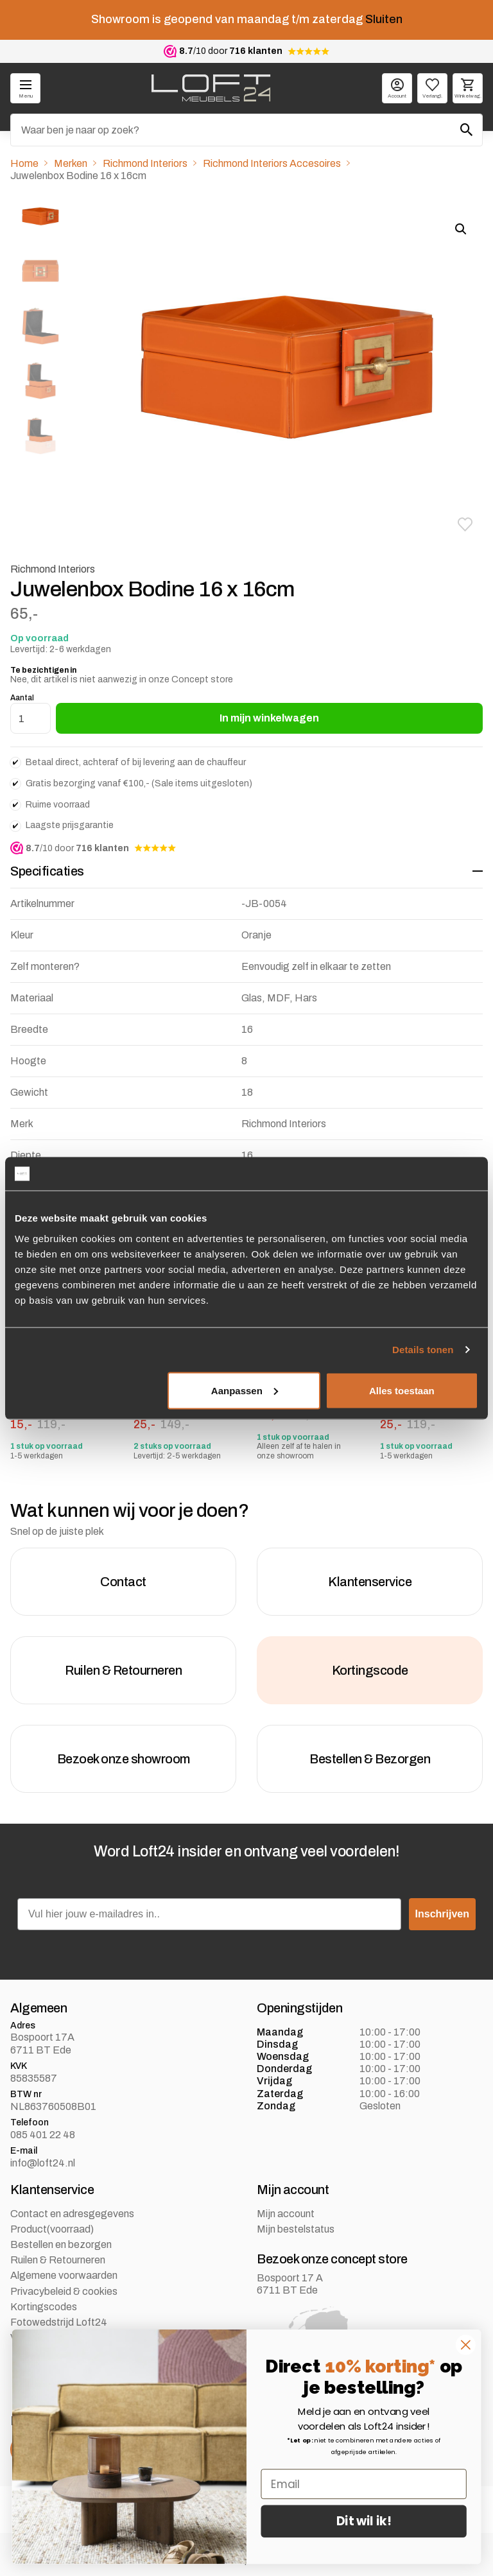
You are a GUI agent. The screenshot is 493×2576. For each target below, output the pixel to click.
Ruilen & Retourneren (57, 2260)
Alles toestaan (402, 1390)
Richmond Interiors (145, 163)
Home (24, 163)
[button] (465, 524)
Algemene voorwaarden (63, 2275)
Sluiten (383, 19)
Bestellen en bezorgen (61, 2245)
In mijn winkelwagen (269, 718)
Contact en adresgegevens (72, 2214)
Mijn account (286, 2214)
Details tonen (422, 1349)
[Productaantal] (30, 718)
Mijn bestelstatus (295, 2229)
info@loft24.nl (42, 2162)
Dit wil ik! (363, 2521)
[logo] (210, 87)
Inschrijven (442, 1914)
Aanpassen (244, 1390)
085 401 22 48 (42, 2134)
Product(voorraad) (52, 2229)
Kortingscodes (43, 2307)
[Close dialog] (465, 2344)
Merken (70, 163)
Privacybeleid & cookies (63, 2291)
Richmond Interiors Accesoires (272, 163)
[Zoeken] (246, 130)
